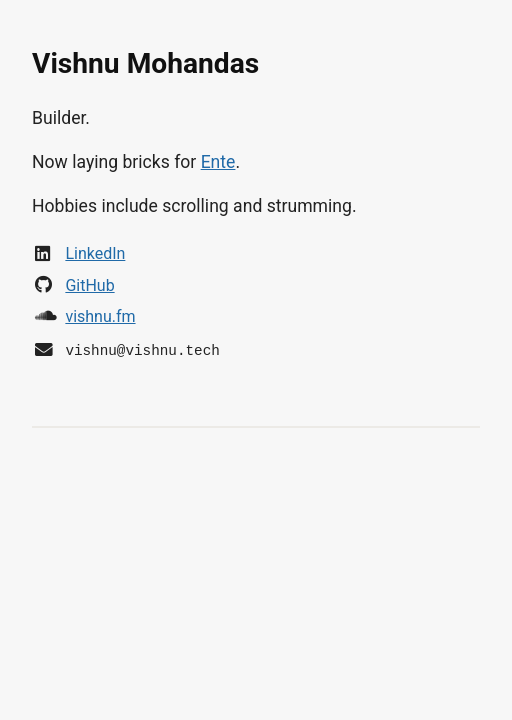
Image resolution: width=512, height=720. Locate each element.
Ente (218, 162)
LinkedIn (95, 253)
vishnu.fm (100, 316)
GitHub (89, 285)
